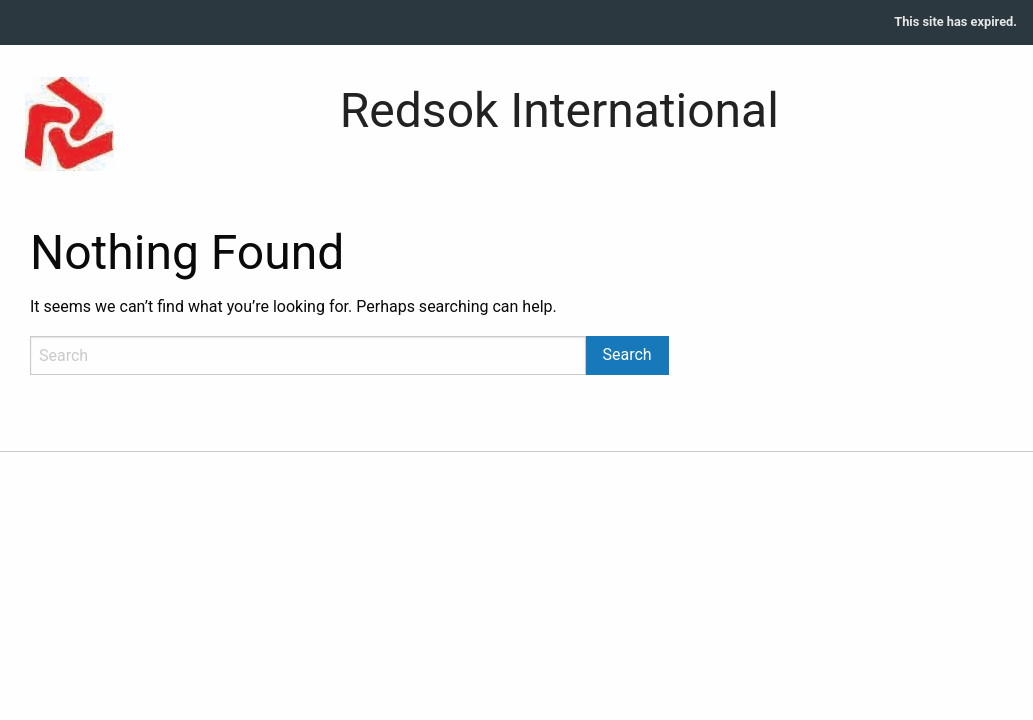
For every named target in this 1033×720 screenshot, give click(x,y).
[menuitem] (955, 22)
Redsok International (559, 110)
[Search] (308, 355)
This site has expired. (955, 21)
